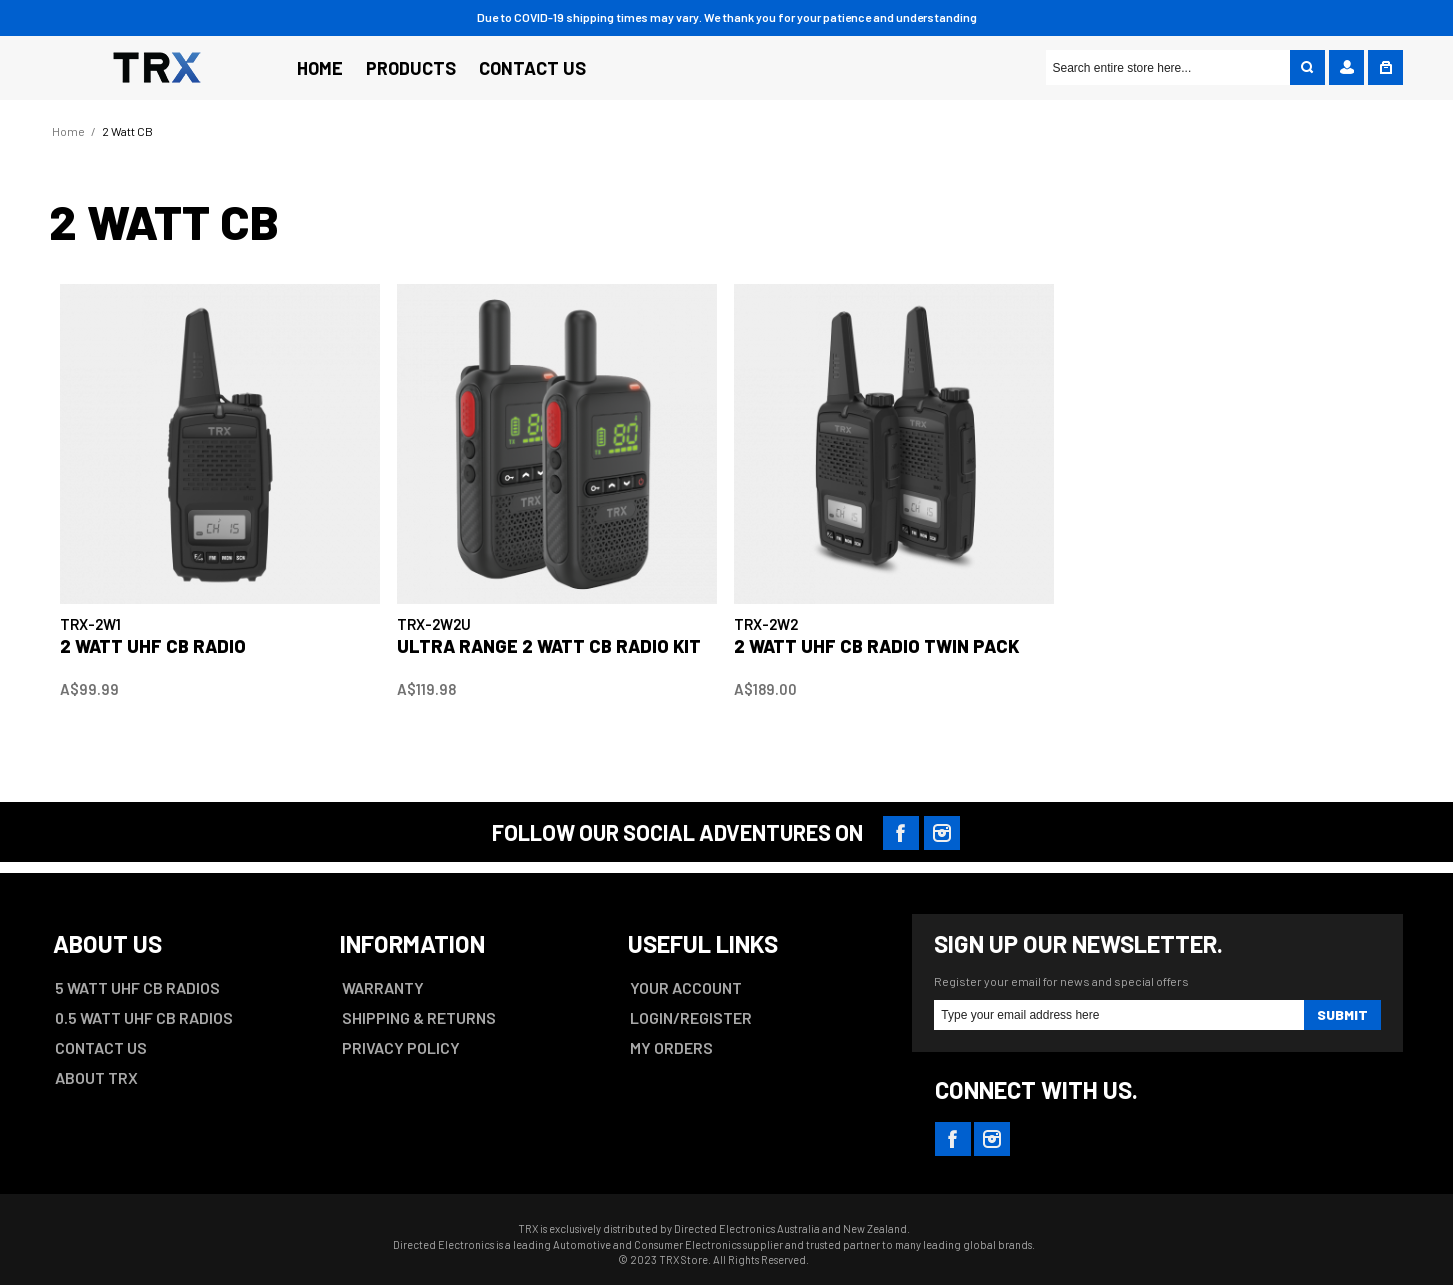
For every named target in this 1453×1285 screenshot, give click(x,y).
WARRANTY (383, 987)
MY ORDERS (671, 1047)
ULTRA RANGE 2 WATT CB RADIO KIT (549, 646)
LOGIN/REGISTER (691, 1017)
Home (68, 131)
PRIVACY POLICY (401, 1047)
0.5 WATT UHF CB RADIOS (144, 1017)
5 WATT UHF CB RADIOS (137, 987)
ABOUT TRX (96, 1077)
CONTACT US (101, 1047)
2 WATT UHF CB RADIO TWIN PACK (876, 646)
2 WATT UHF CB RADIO (153, 646)
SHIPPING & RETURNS (419, 1017)
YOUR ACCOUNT (686, 987)
